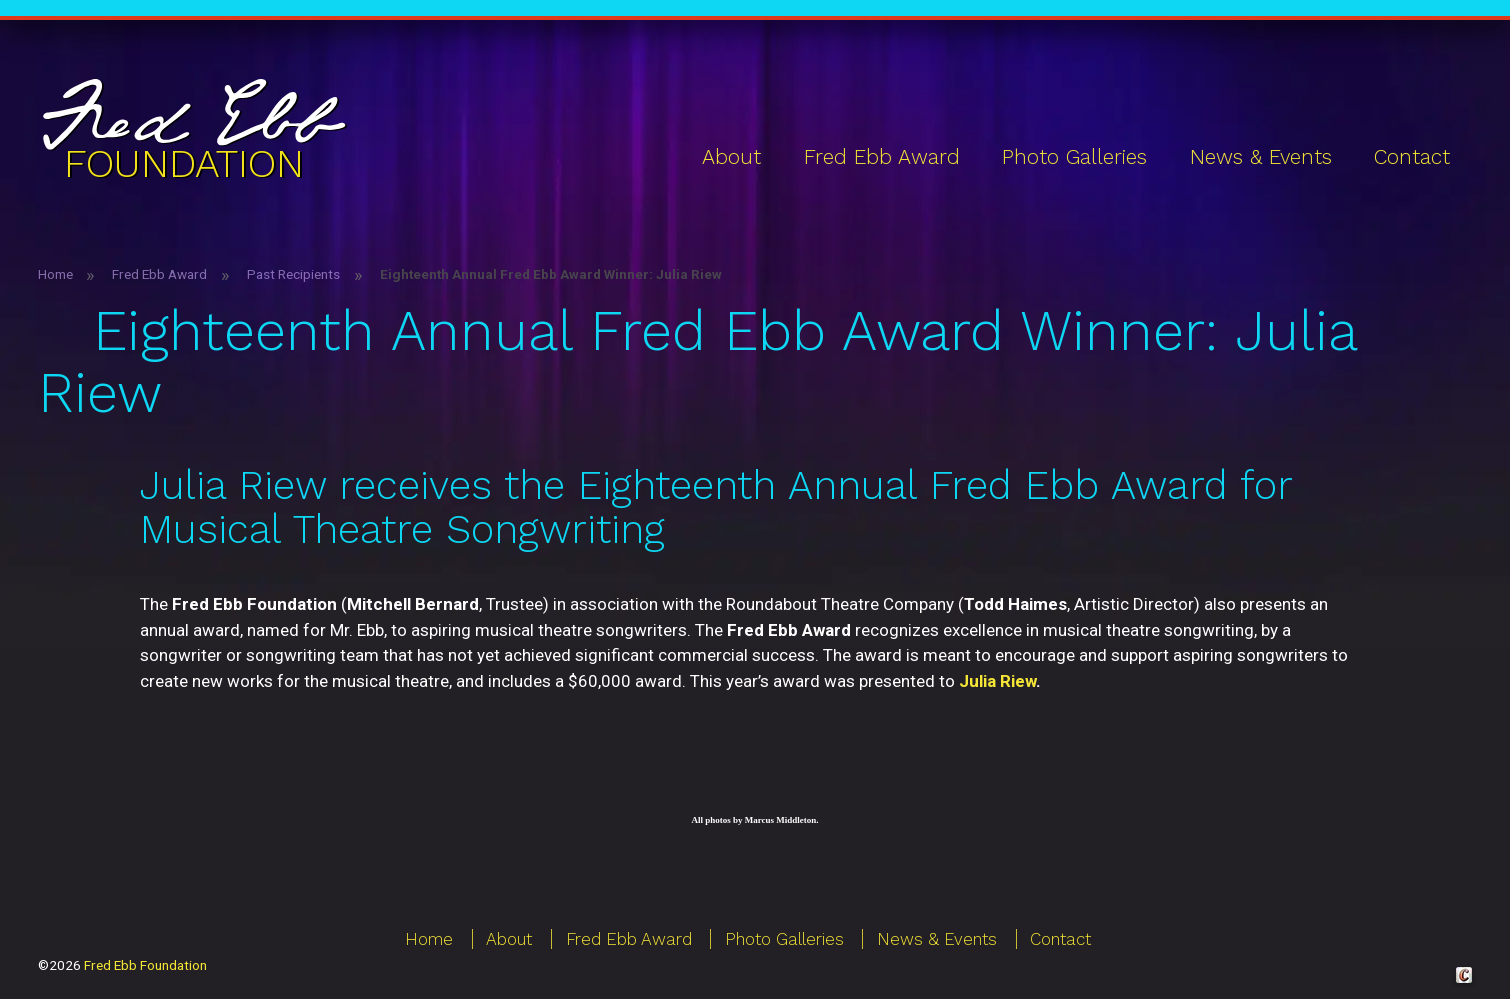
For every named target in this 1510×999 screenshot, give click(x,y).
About (731, 157)
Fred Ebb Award (882, 157)
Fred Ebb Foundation (145, 965)
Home (55, 274)
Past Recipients (293, 274)
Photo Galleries (1074, 157)
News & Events (1261, 157)
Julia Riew (997, 681)
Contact (1412, 157)
